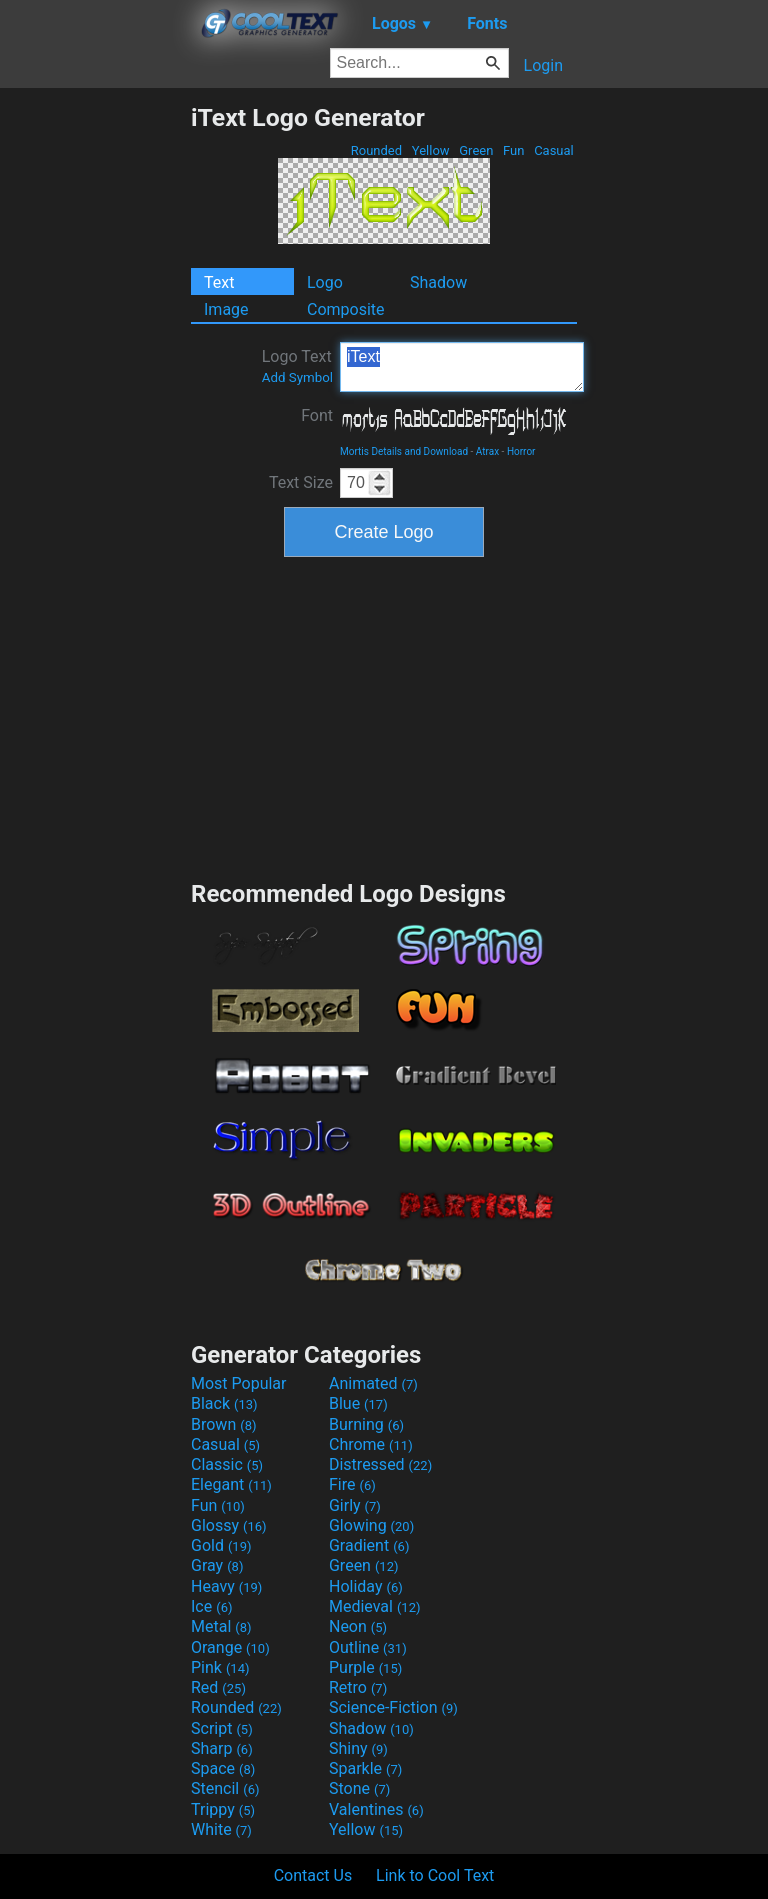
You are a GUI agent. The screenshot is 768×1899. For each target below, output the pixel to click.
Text (219, 282)
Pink (220, 1667)
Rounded (377, 150)
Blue (358, 1403)
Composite (346, 309)
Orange (230, 1647)
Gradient (369, 1545)
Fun (514, 150)
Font (317, 415)
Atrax (487, 451)
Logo (325, 282)
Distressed (380, 1464)
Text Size (301, 482)
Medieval (375, 1606)
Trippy (223, 1809)
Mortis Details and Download (404, 451)
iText (462, 367)
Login (543, 65)
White (221, 1829)
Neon (358, 1626)
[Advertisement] (95, 403)
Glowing (371, 1525)
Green (476, 150)
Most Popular (239, 1383)
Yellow (431, 150)
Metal (221, 1626)
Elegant (231, 1484)
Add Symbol (297, 377)
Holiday (366, 1586)
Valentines (376, 1809)
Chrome (371, 1444)
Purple (365, 1667)
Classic (227, 1464)
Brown (223, 1424)
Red (218, 1687)
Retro (358, 1687)
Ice (211, 1606)
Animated (373, 1383)
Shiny (358, 1748)
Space (223, 1768)
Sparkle (365, 1768)
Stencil (225, 1788)
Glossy (229, 1525)
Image (226, 309)
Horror (521, 451)
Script (222, 1728)
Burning (366, 1424)
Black (224, 1403)
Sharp (222, 1748)
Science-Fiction (393, 1707)
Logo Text (297, 366)
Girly (355, 1505)
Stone (359, 1788)
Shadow (438, 282)
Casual (554, 150)
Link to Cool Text (435, 1875)
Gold (221, 1545)
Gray (217, 1565)
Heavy (226, 1586)
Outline (368, 1647)
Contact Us (313, 1875)
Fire (352, 1484)
